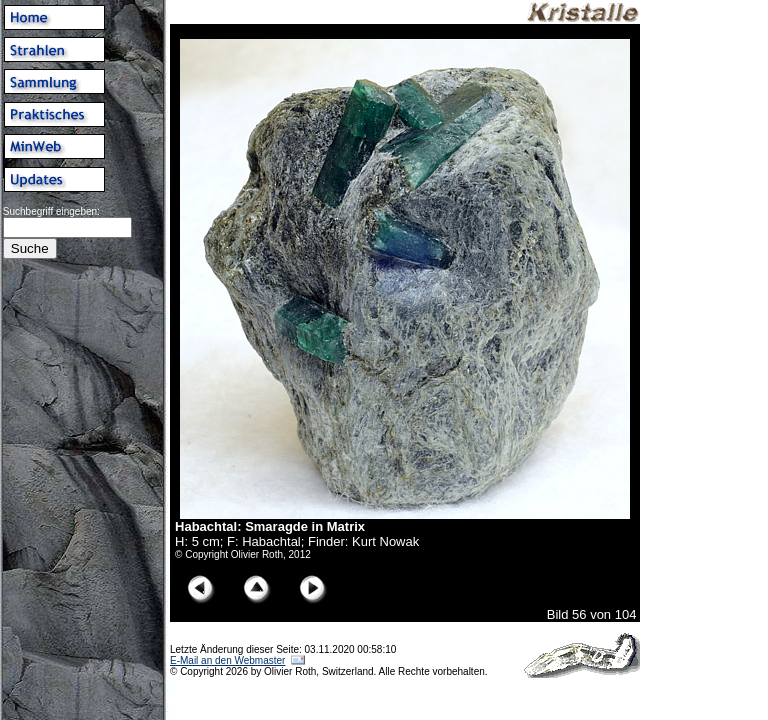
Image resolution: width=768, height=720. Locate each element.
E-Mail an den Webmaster (227, 660)
